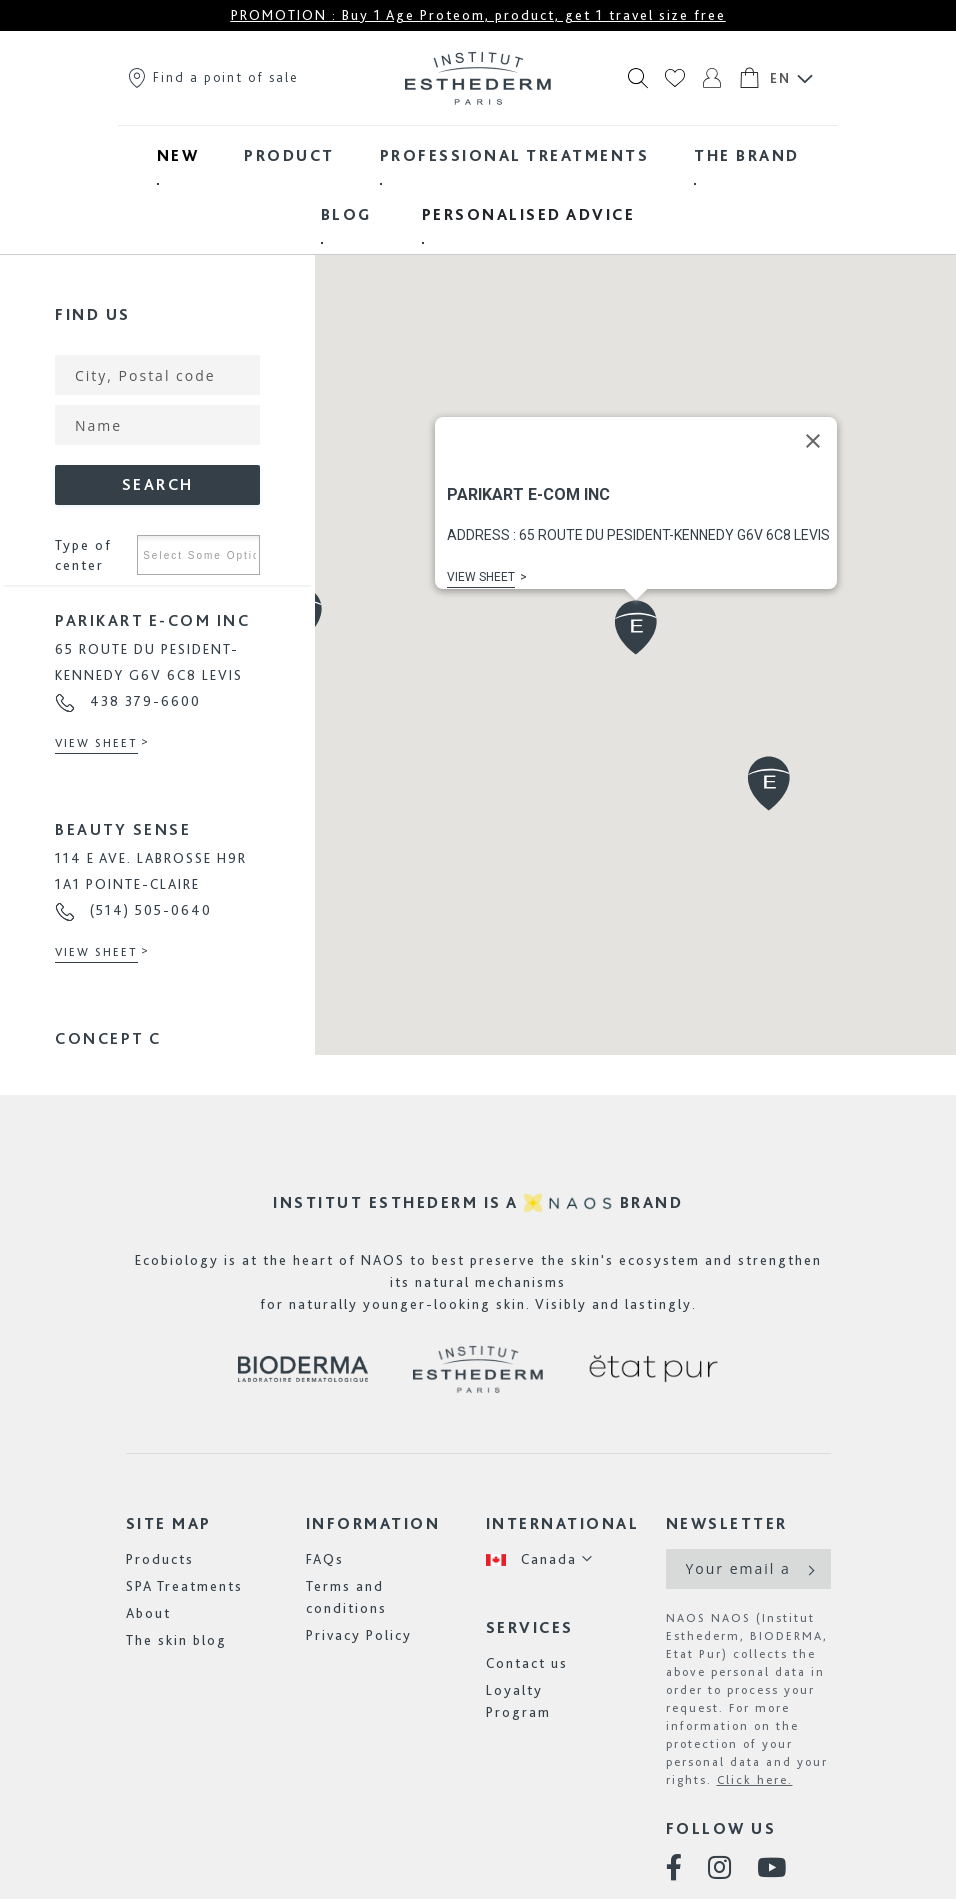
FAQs (325, 1559)
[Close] (813, 441)
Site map (169, 1523)
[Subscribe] (809, 1569)
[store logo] (478, 78)
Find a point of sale (212, 77)
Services (530, 1627)
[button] (635, 627)
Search (158, 484)
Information (373, 1523)
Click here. (755, 1780)
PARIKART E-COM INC (152, 620)
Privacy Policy (359, 1635)
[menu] (478, 185)
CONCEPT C (108, 1038)
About (148, 1613)
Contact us (527, 1663)
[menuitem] (178, 155)
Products (160, 1559)
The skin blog (176, 1640)
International (563, 1523)
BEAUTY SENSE (123, 829)
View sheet (96, 743)
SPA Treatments (184, 1586)
